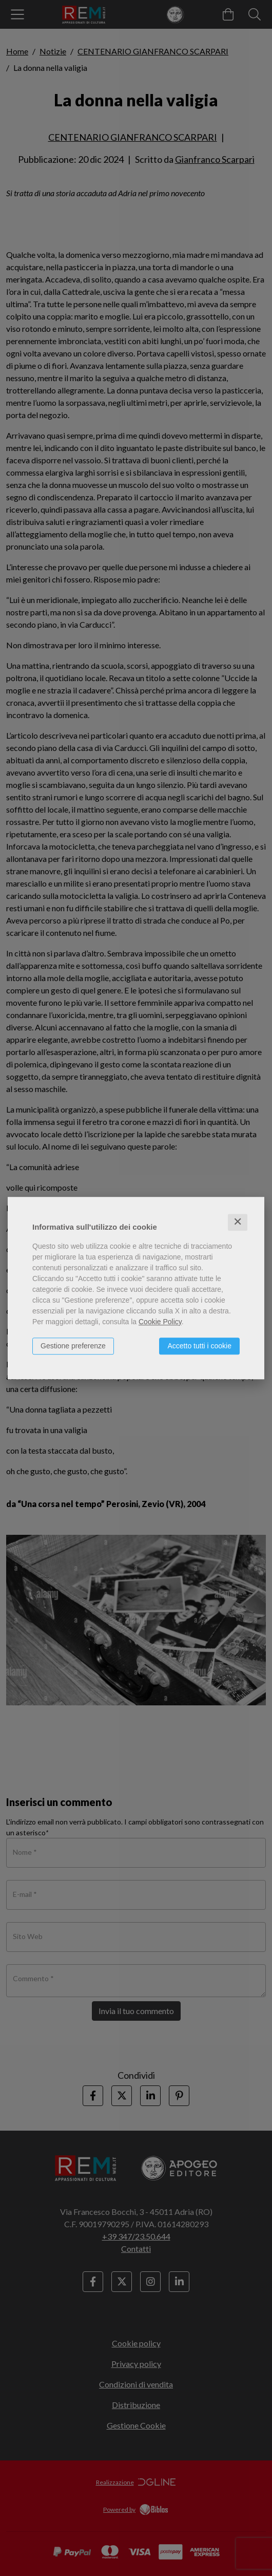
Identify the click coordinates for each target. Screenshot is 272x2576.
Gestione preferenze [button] (73, 1346)
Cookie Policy (160, 1322)
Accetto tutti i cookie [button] (199, 1346)
